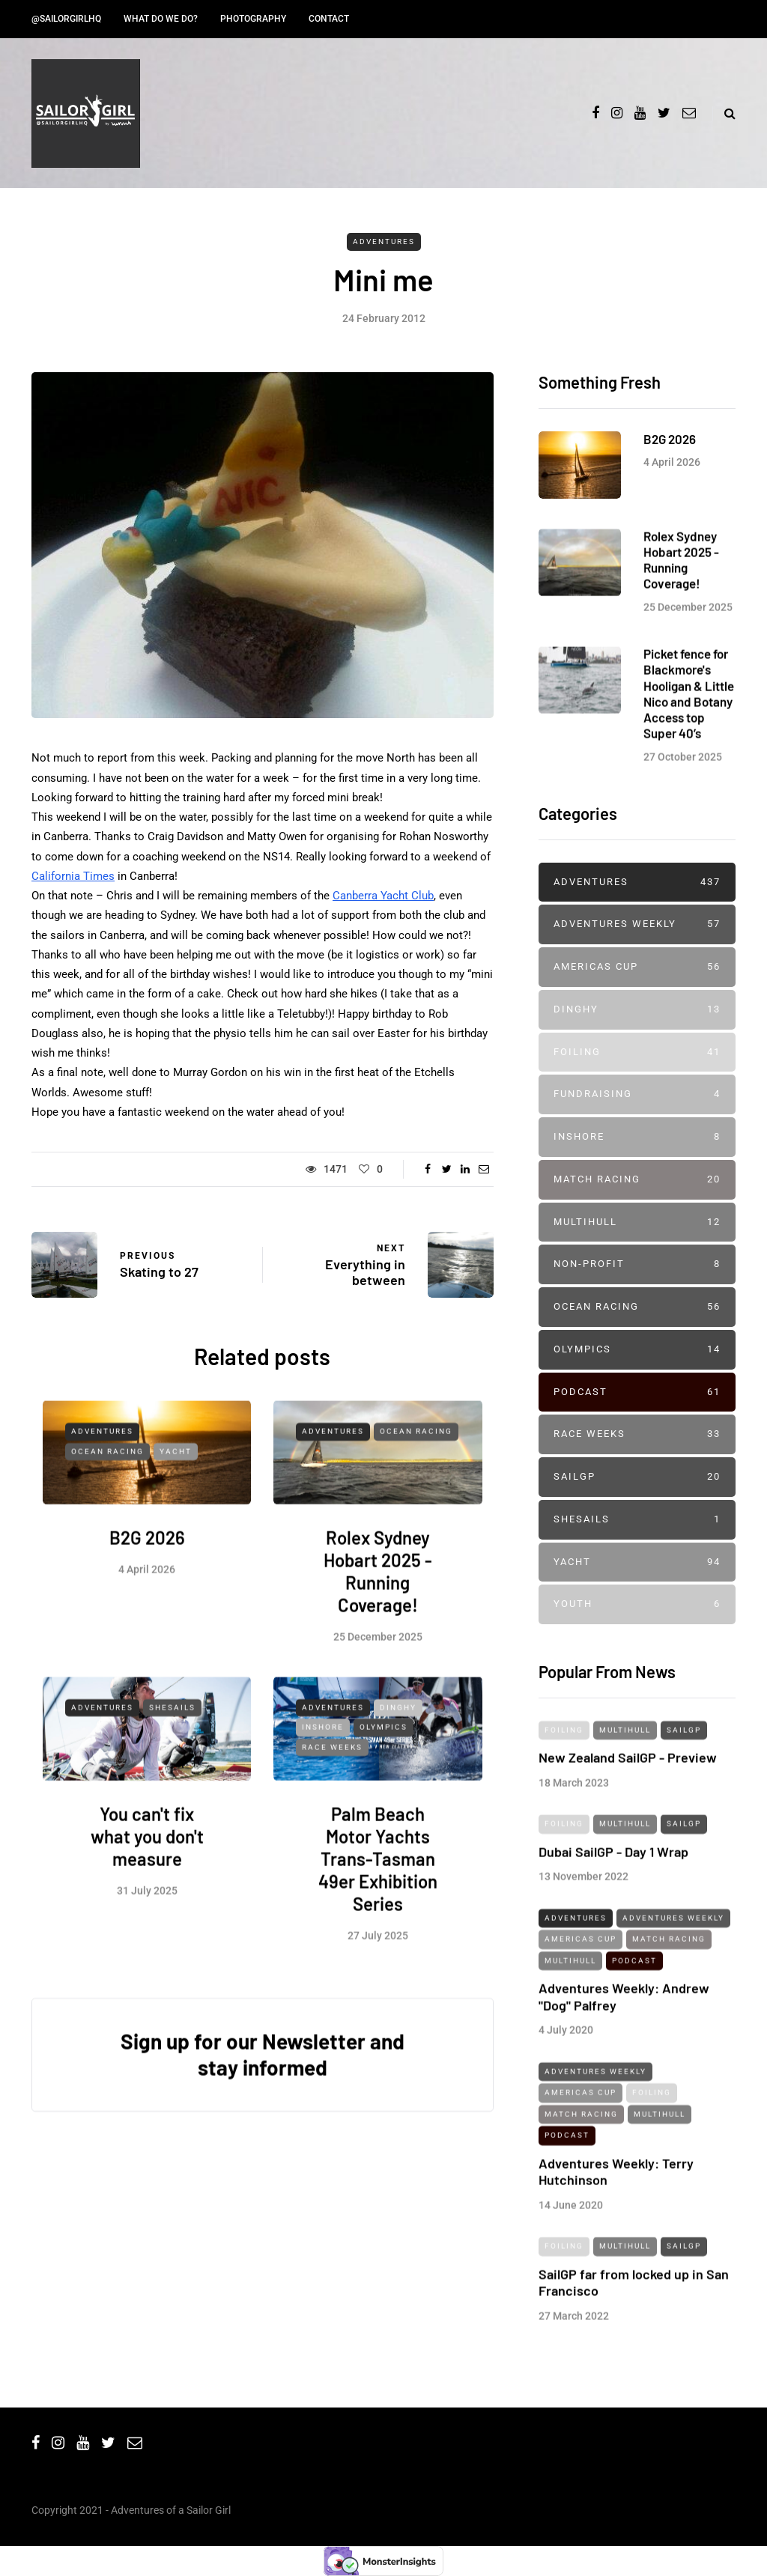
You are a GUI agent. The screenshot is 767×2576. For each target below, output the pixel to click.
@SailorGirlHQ (66, 18)
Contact (329, 18)
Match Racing (637, 1179)
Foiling (637, 1052)
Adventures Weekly (637, 924)
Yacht (176, 1502)
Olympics (383, 1779)
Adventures (384, 241)
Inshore (323, 1779)
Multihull (637, 1222)
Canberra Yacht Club (383, 895)
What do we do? (161, 18)
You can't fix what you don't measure (147, 1888)
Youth (637, 1604)
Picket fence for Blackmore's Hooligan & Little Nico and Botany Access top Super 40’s (688, 745)
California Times (73, 876)
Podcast (637, 1392)
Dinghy (398, 1759)
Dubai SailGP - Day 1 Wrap (613, 1903)
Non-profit (637, 1264)
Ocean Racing (107, 1502)
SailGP (637, 1477)
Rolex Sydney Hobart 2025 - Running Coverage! (378, 1623)
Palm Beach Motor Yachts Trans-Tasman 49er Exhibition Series (377, 1910)
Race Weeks (332, 1798)
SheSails (172, 1759)
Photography (253, 18)
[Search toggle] (724, 113)
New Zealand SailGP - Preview (628, 1809)
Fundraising (637, 1094)
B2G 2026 (147, 1589)
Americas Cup (637, 967)
